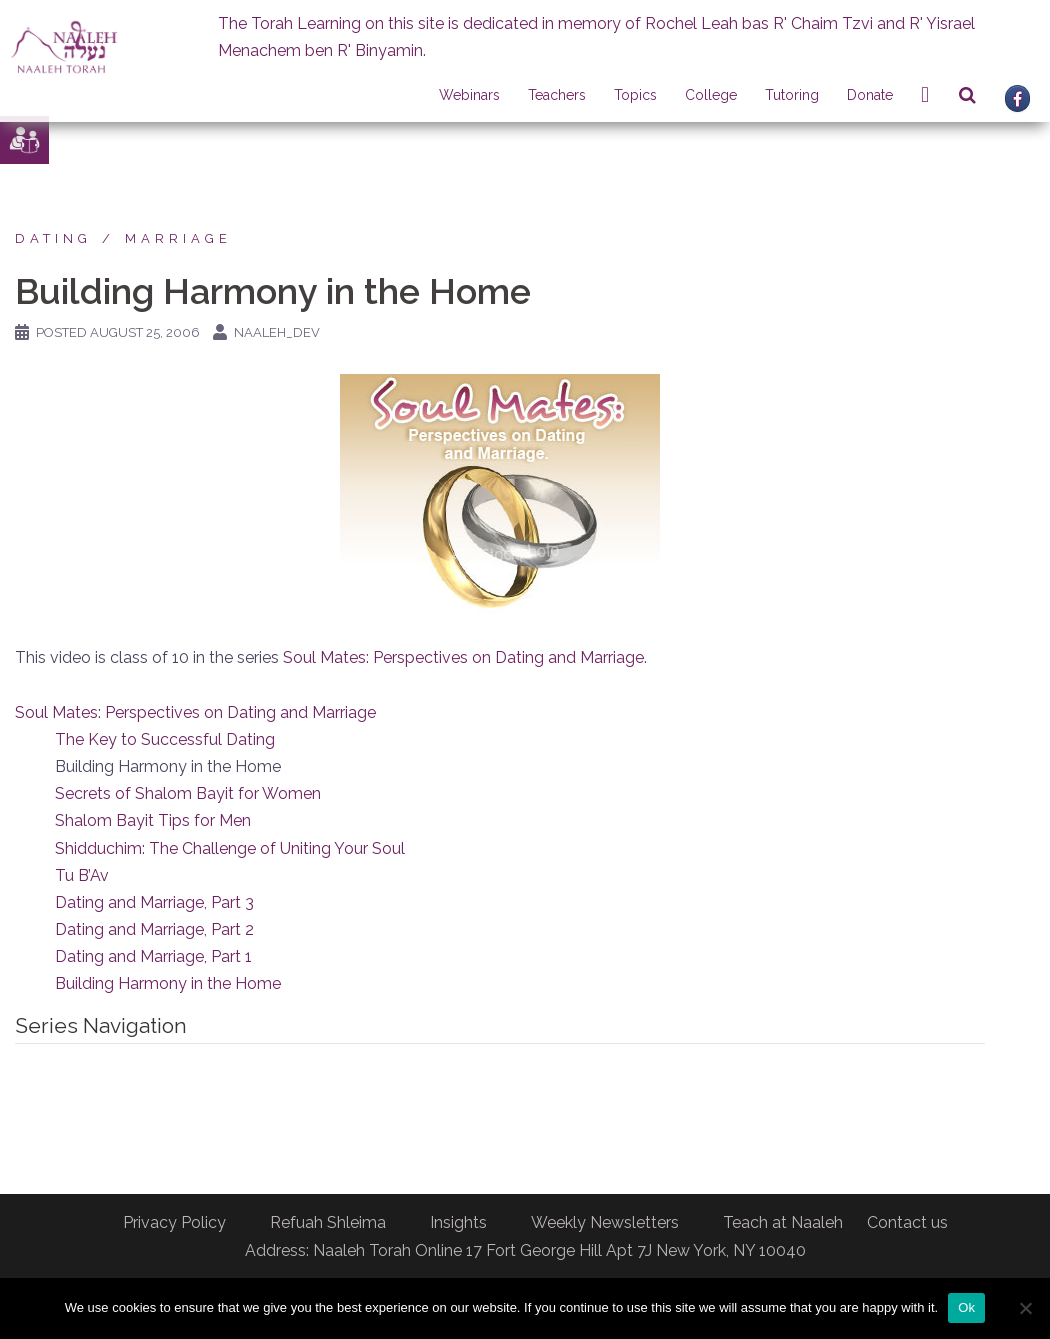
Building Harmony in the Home (168, 983)
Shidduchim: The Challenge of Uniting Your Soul (230, 848)
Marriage (178, 238)
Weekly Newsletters (605, 1222)
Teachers (557, 95)
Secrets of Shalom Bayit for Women (188, 793)
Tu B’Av (82, 875)
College (711, 95)
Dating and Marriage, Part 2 (154, 929)
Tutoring (792, 95)
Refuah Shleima (328, 1222)
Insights (458, 1222)
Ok (966, 1307)
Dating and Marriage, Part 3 (154, 902)
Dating (53, 238)
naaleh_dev (277, 332)
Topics (635, 95)
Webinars (469, 95)
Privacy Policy (174, 1222)
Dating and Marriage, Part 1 (153, 956)
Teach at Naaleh (783, 1222)
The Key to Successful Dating (165, 739)
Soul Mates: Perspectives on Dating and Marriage (463, 657)
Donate (870, 95)
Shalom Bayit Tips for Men (153, 820)
